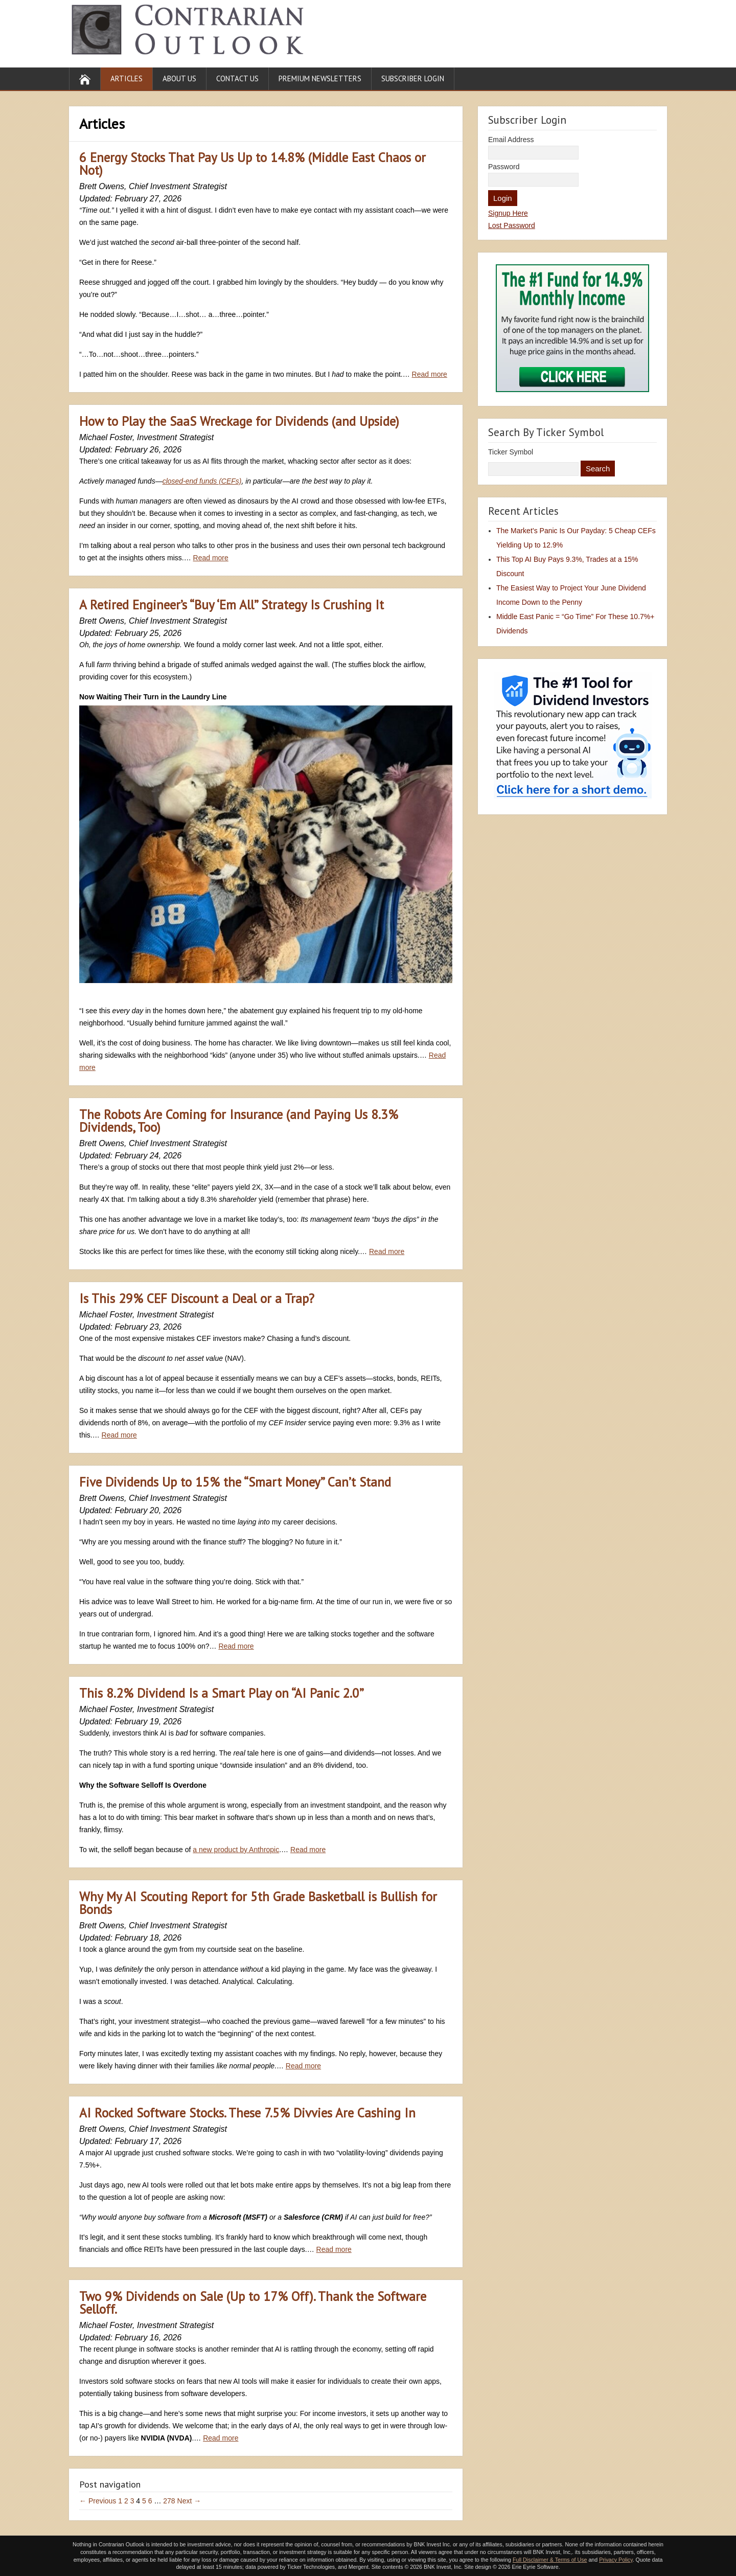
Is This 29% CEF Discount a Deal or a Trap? (196, 1298)
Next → (189, 2501)
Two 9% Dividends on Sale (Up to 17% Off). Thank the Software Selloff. (252, 2302)
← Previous (97, 2501)
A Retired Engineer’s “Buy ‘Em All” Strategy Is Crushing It (231, 605)
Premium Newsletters (320, 78)
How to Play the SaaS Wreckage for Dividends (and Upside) (239, 421)
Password (503, 167)
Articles (126, 78)
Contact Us (237, 78)
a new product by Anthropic (236, 1849)
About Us (179, 78)
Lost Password (511, 225)
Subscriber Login (412, 78)
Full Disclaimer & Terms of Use (550, 2560)
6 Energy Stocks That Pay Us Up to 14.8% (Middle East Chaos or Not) (252, 163)
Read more (429, 374)
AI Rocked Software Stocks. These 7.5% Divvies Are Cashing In (247, 2113)
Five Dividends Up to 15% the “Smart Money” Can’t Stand (235, 1482)
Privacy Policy (616, 2560)
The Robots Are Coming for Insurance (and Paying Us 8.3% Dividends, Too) (238, 1120)
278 (169, 2501)
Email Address (511, 139)
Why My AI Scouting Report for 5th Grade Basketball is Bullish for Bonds (258, 1903)
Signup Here (508, 213)
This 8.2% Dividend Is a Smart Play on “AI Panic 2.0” (221, 1693)
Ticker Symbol (510, 452)
